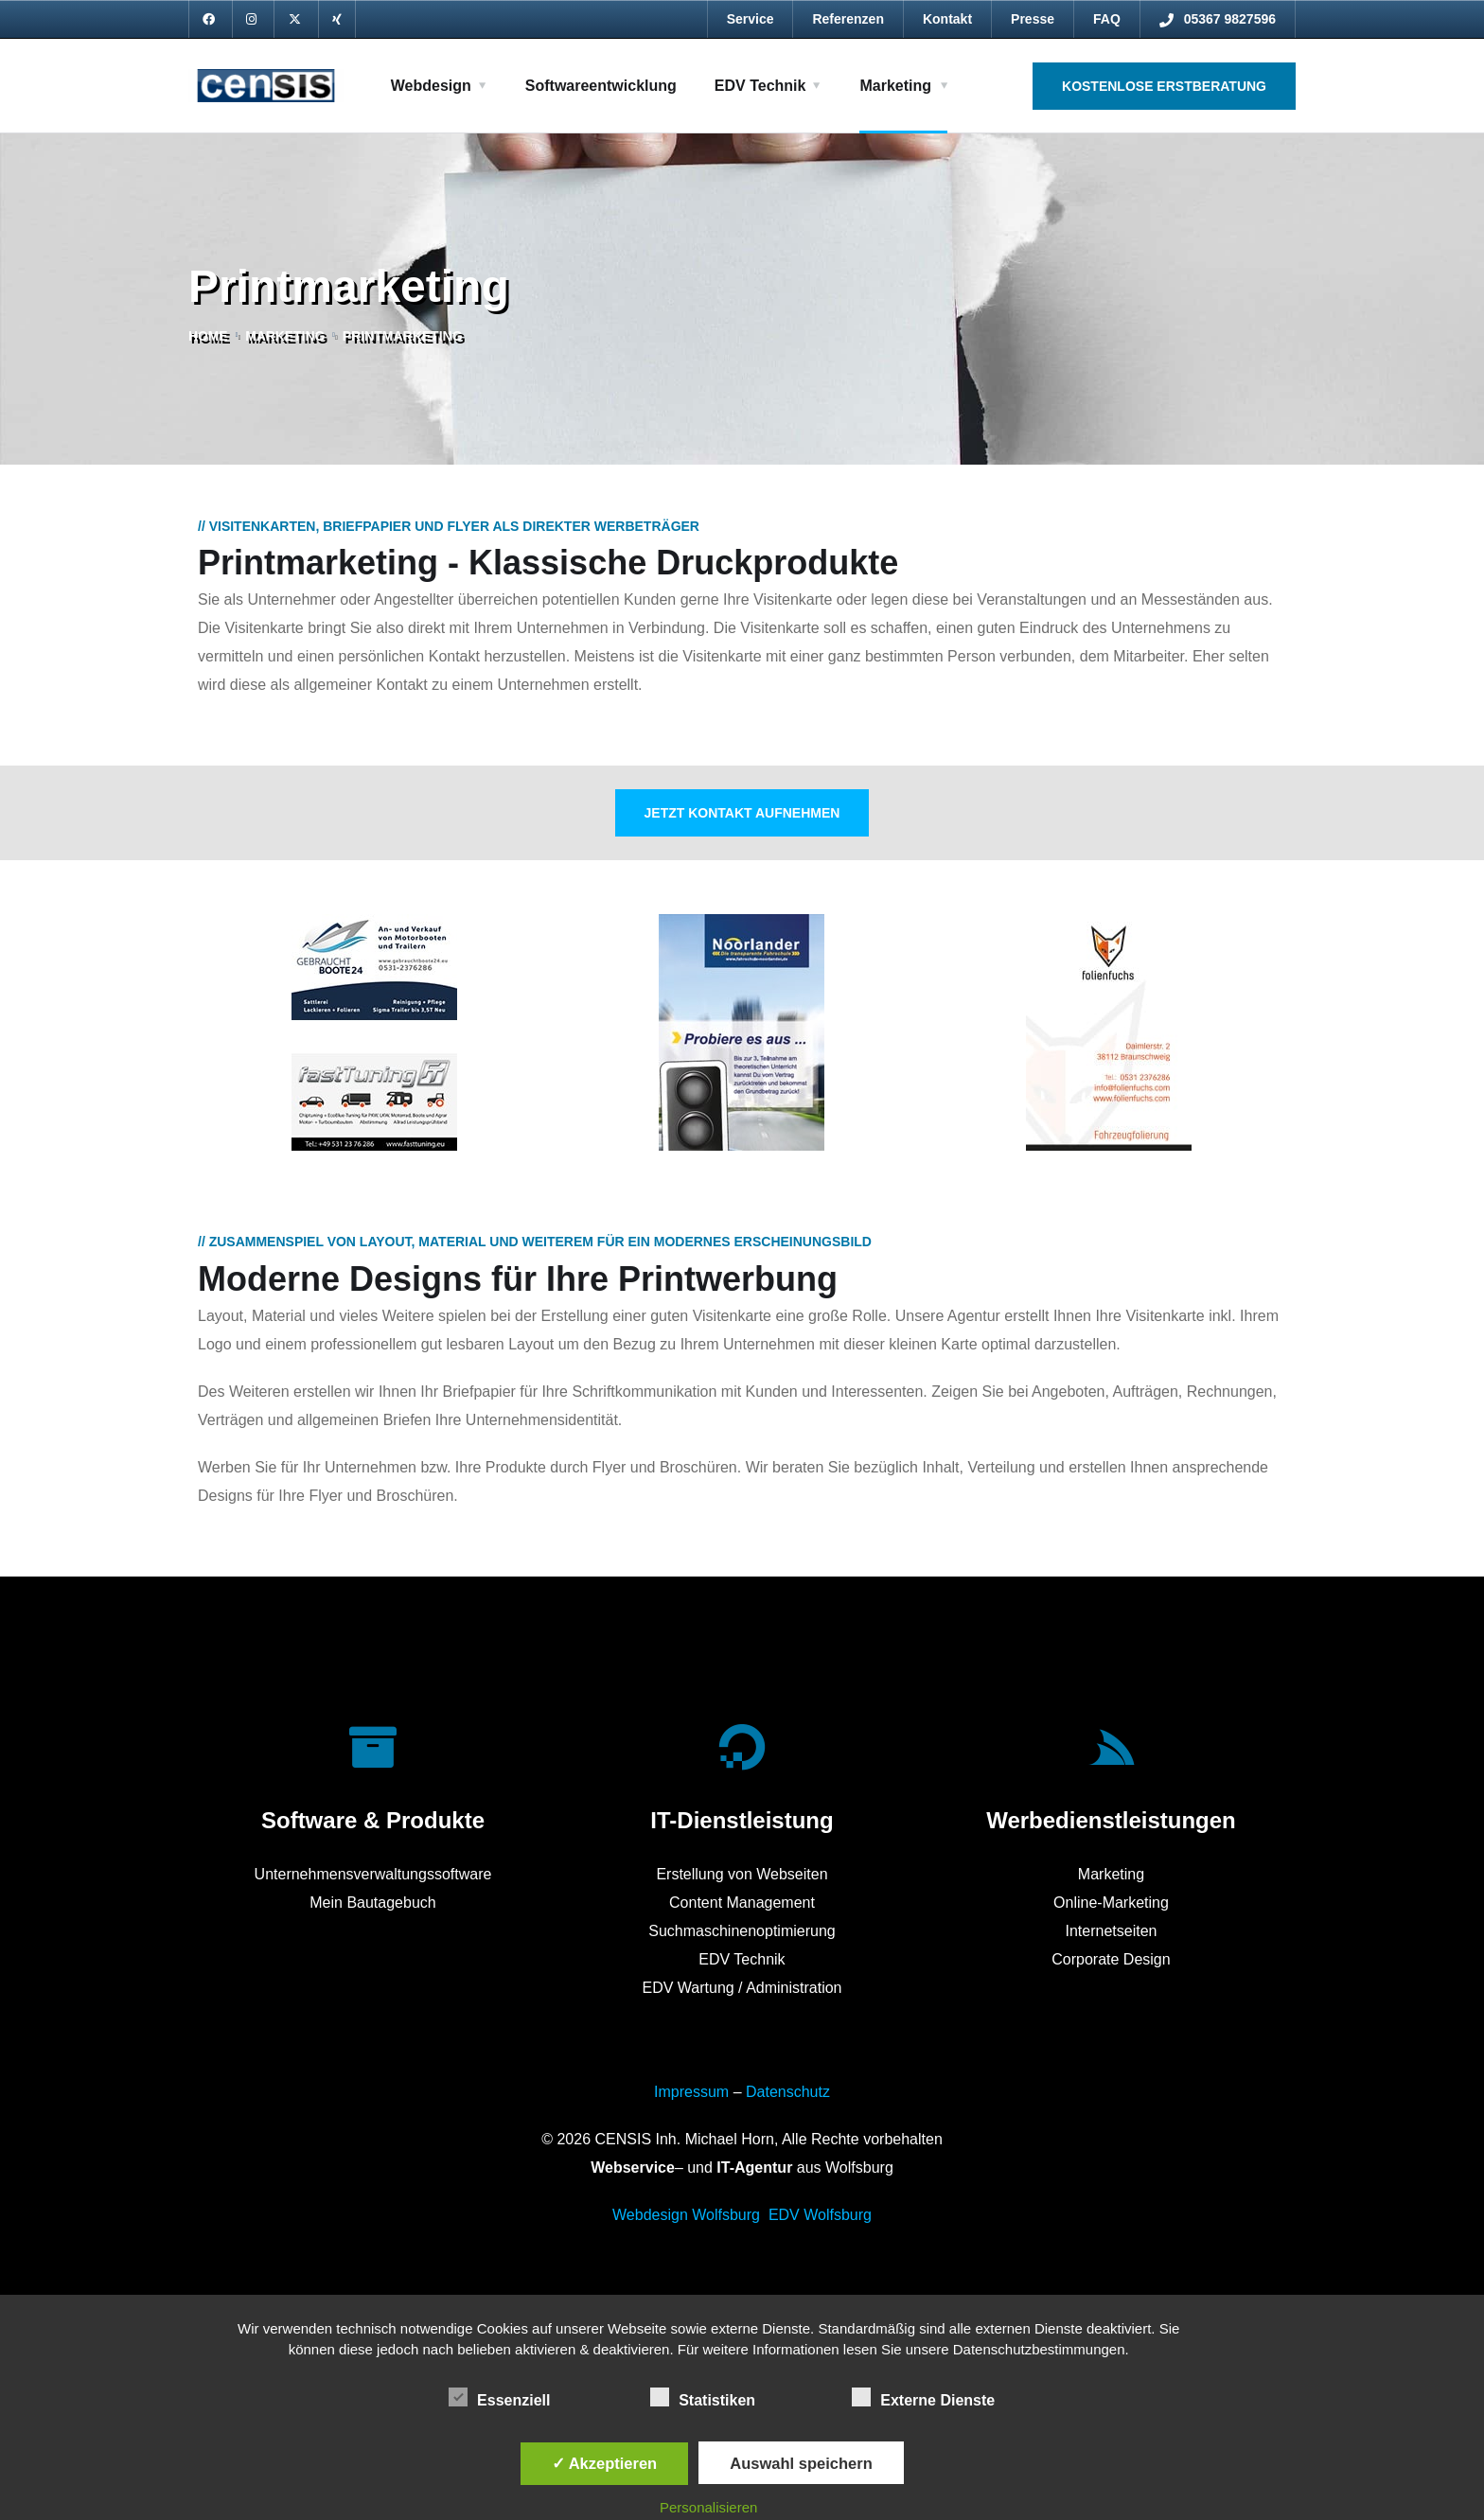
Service (750, 18)
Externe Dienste (923, 2397)
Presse (1032, 18)
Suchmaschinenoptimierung (741, 1931)
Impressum (691, 2092)
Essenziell (499, 2397)
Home (208, 336)
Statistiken (702, 2397)
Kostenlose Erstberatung (1164, 86)
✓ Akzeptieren (605, 2463)
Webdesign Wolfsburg (686, 2215)
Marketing (895, 86)
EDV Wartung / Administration (741, 1988)
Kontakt (947, 18)
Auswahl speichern (801, 2463)
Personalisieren (708, 2507)
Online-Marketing (1111, 1902)
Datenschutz (788, 2092)
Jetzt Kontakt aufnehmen (742, 812)
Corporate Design (1110, 1959)
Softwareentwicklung (601, 86)
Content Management (742, 1902)
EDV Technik (760, 86)
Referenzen (847, 18)
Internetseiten (1111, 1931)
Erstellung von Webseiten (741, 1874)
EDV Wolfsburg (820, 2215)
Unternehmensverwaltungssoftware (373, 1874)
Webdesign (431, 86)
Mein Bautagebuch (372, 1902)
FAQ (1107, 18)
